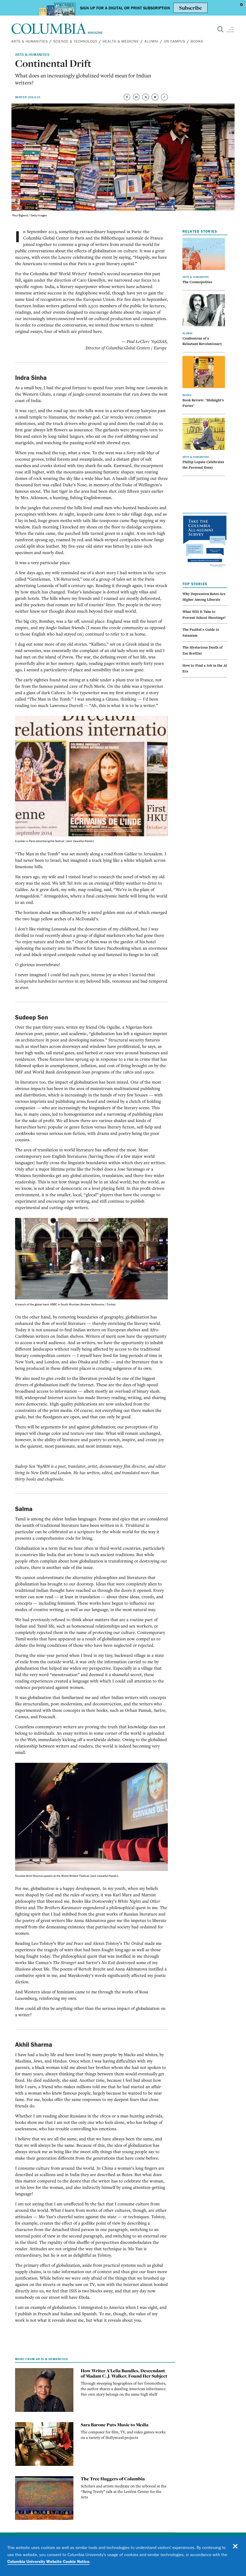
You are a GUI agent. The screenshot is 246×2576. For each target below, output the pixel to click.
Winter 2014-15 (27, 97)
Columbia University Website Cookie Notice (48, 2561)
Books (197, 41)
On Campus (174, 41)
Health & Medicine (121, 41)
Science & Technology (75, 41)
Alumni (151, 41)
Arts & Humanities (29, 41)
